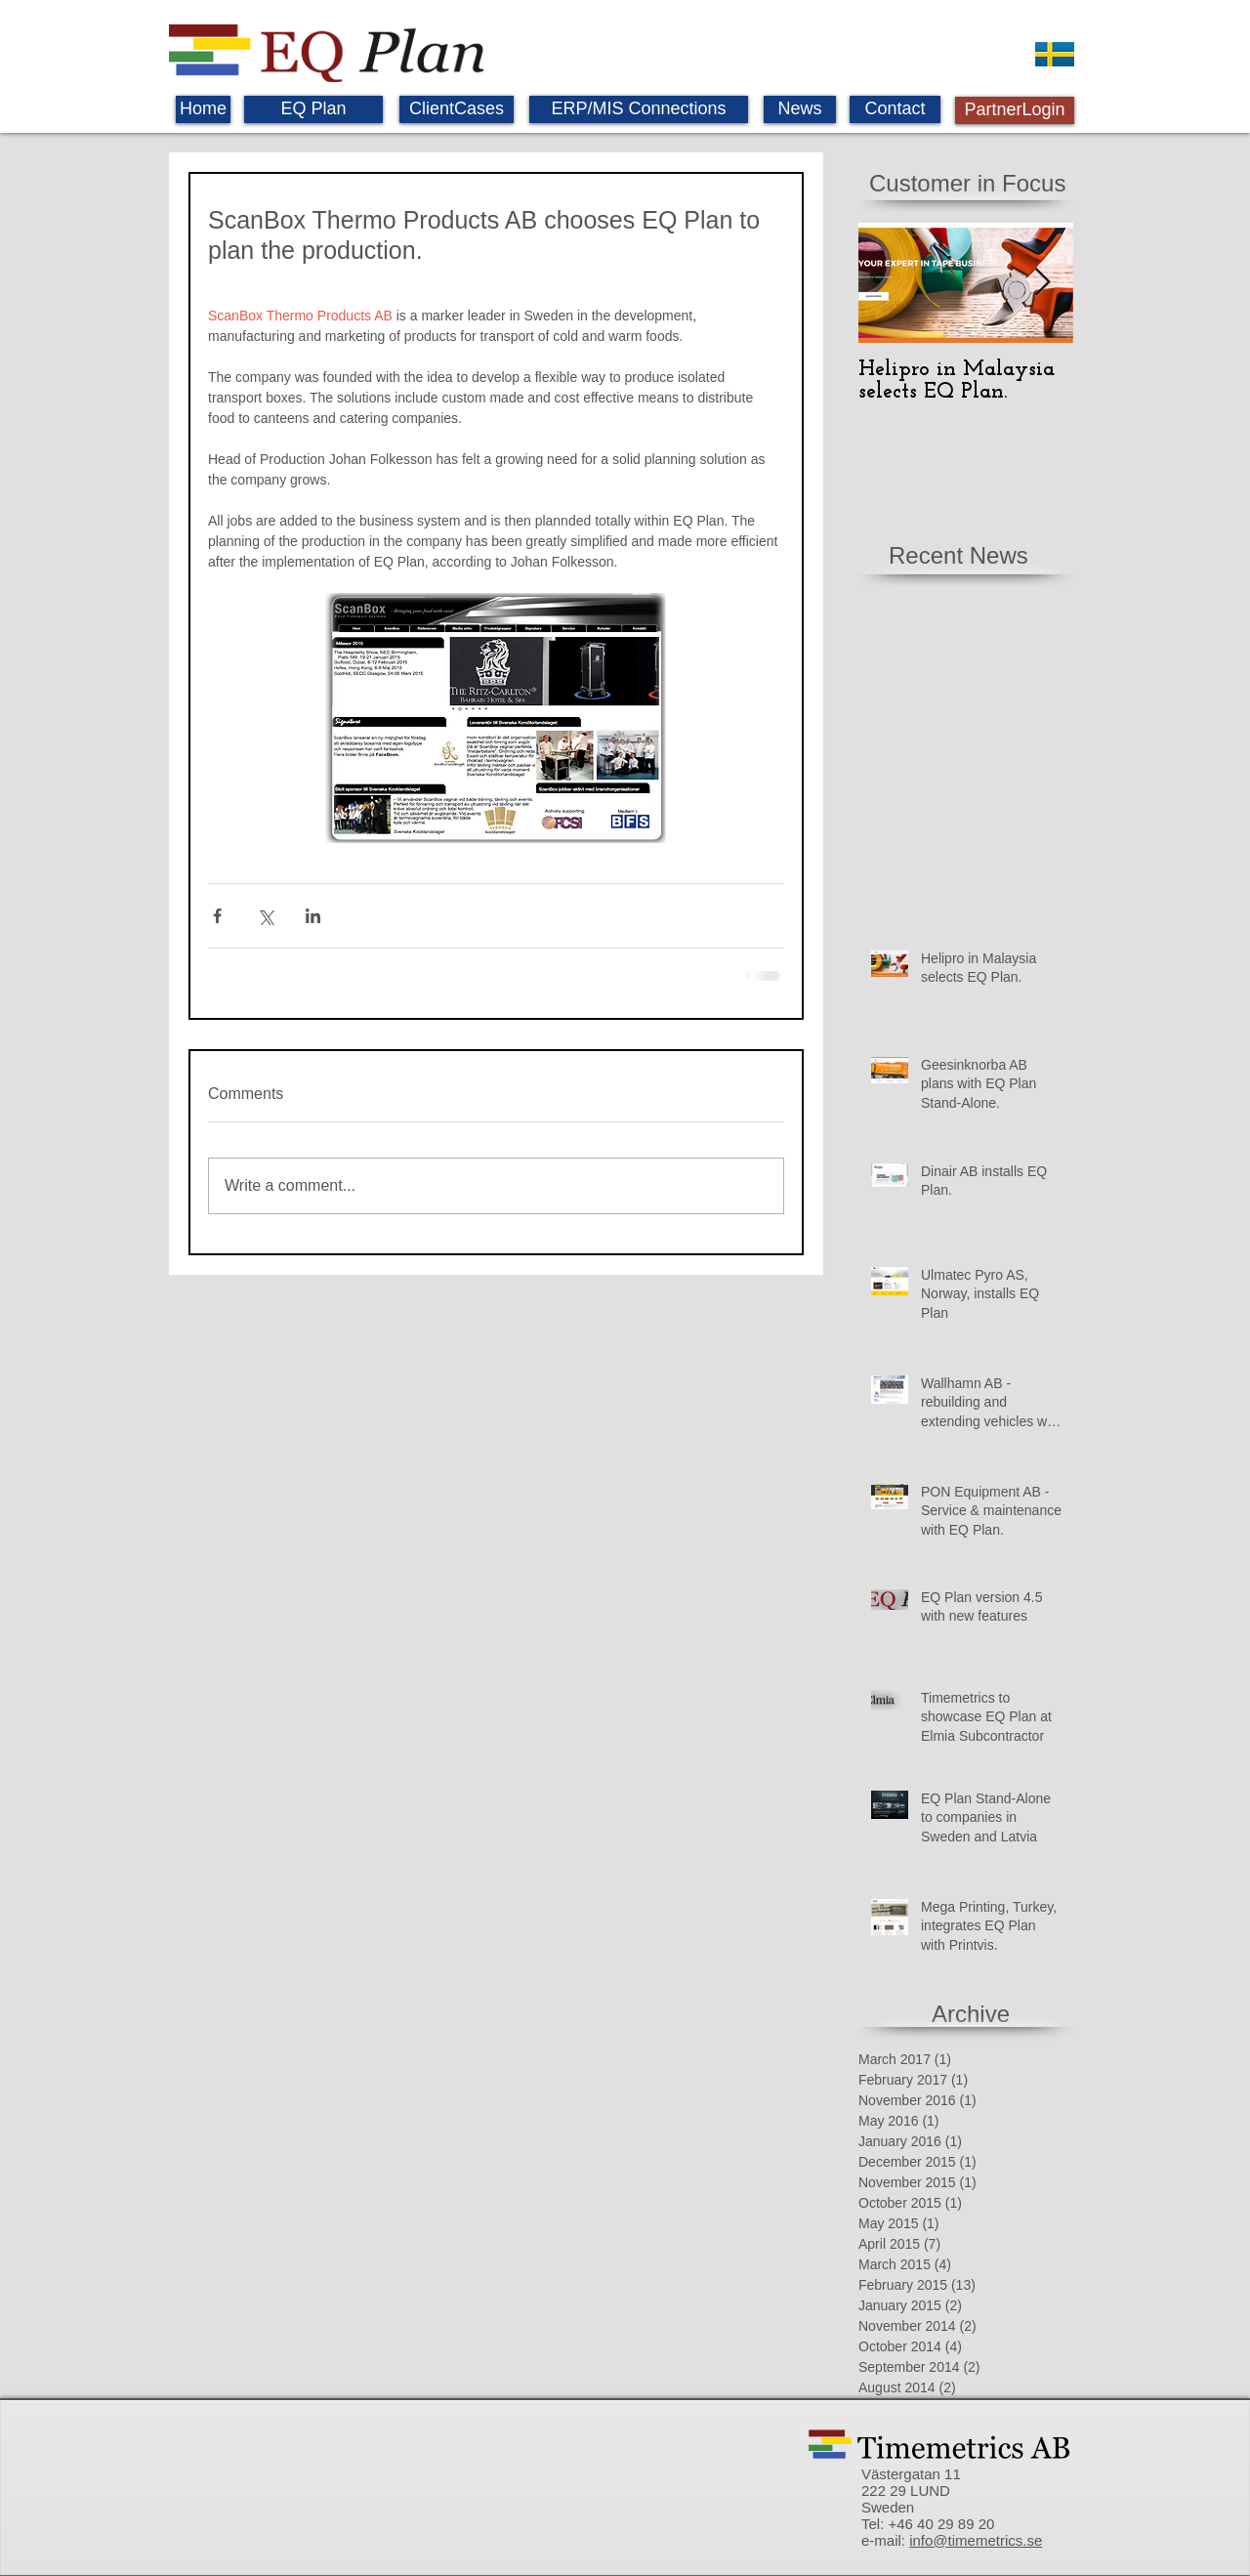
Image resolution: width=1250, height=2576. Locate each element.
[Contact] (895, 109)
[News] (800, 109)
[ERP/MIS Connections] (638, 109)
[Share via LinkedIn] (313, 916)
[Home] (203, 109)
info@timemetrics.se (975, 2540)
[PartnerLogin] (1014, 110)
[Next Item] (1042, 283)
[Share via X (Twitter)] (265, 916)
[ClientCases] (456, 109)
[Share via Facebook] (217, 916)
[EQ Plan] (313, 109)
